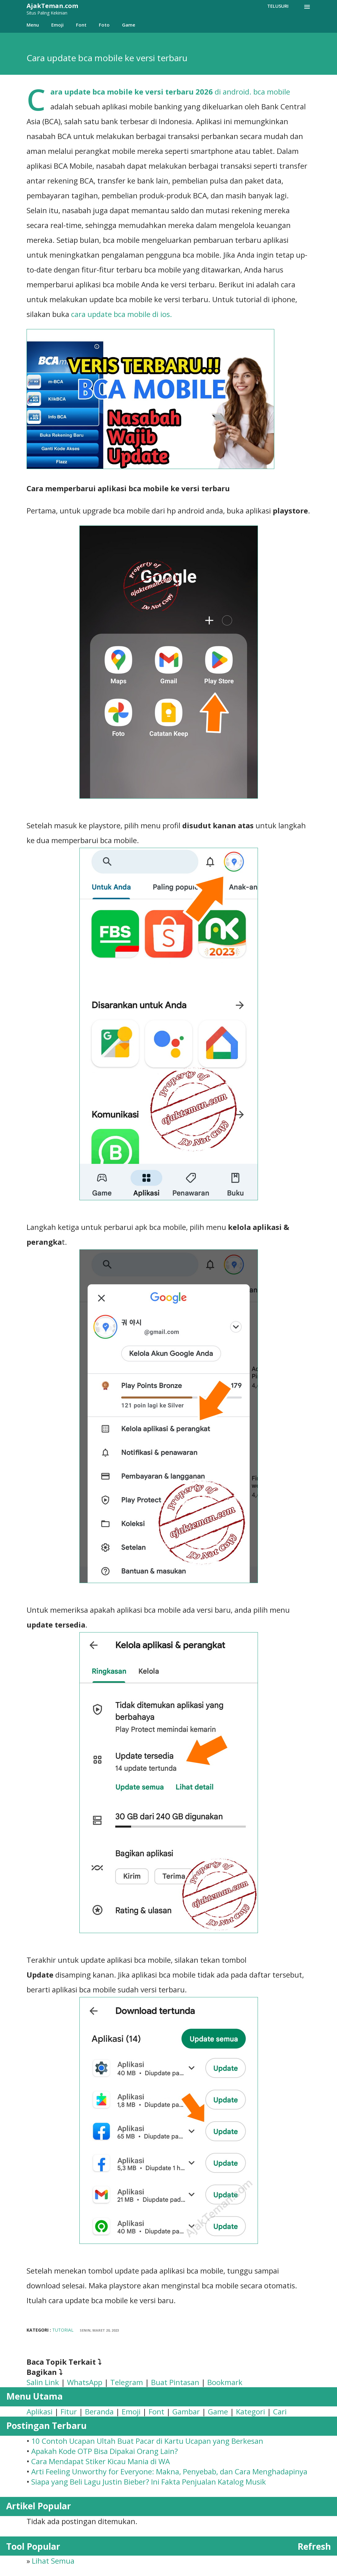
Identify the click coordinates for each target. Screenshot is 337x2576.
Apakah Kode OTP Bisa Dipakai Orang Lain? (104, 2451)
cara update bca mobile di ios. (121, 314)
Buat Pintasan (175, 2382)
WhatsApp (84, 2382)
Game (128, 25)
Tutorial (63, 2330)
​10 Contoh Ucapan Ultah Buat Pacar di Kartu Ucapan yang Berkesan (147, 2441)
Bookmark (224, 2382)
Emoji (57, 25)
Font (81, 25)
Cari (280, 2411)
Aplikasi (40, 2411)
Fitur (69, 2411)
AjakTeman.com (52, 6)
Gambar (186, 2411)
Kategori (250, 2411)
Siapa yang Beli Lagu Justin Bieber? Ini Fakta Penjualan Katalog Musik (148, 2482)
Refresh (314, 2546)
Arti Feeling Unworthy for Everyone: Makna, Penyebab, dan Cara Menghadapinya (169, 2471)
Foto (104, 25)
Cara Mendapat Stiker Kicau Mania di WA (100, 2461)
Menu (33, 25)
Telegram (126, 2382)
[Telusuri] (278, 6)
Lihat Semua (53, 2561)
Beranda (99, 2411)
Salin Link (43, 2382)
